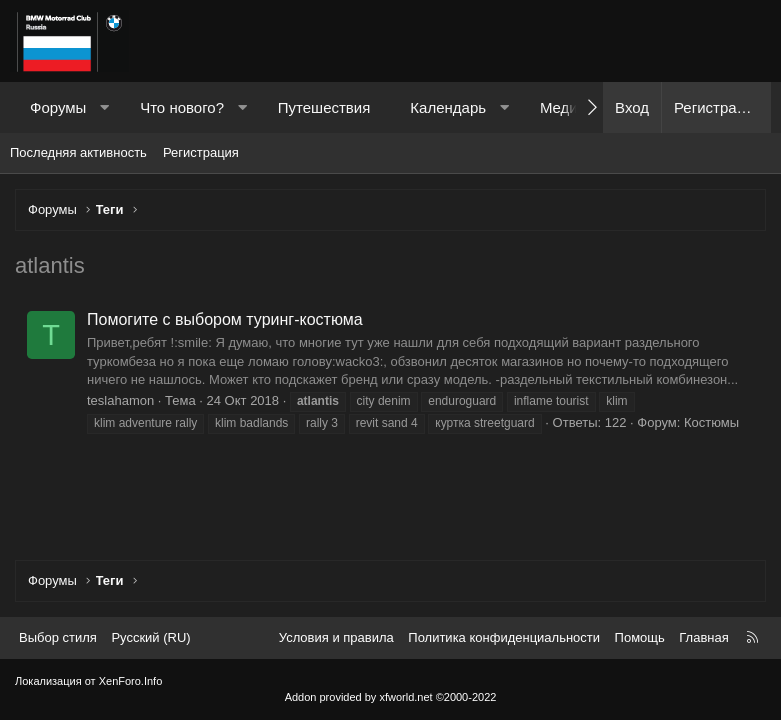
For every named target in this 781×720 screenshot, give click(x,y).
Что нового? (182, 107)
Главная (703, 637)
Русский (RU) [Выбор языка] (150, 637)
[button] (104, 107)
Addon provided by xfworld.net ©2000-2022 (391, 697)
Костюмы (711, 422)
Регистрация (201, 152)
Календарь (448, 107)
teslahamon (120, 400)
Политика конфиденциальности (504, 637)
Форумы (58, 107)
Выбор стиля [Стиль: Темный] (58, 637)
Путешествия (324, 107)
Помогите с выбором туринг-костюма (225, 319)
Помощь (640, 637)
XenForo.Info (131, 681)
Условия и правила (336, 637)
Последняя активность (78, 152)
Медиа (563, 107)
